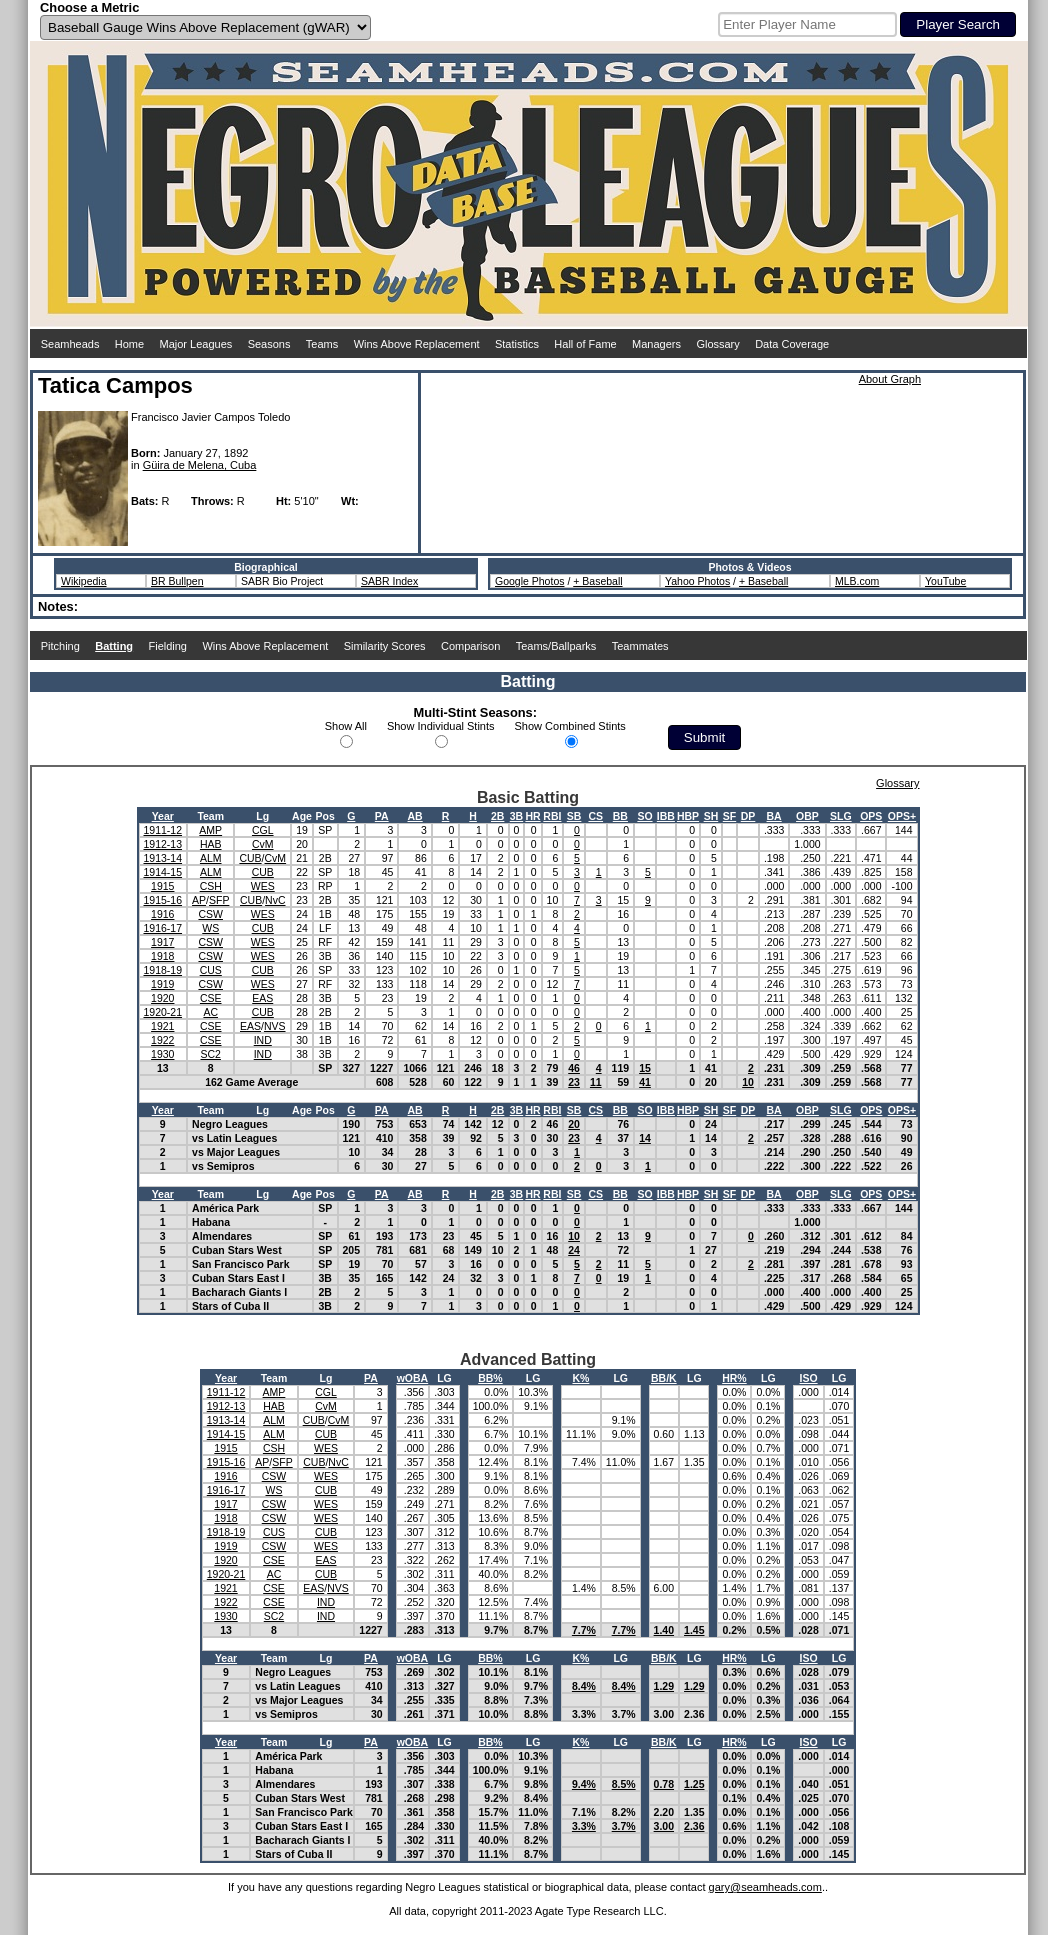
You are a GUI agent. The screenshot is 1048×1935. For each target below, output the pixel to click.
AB (415, 816)
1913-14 (163, 858)
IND (263, 1040)
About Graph (890, 379)
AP (199, 900)
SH (711, 816)
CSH (211, 886)
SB (574, 816)
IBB (666, 816)
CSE (211, 998)
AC (210, 1012)
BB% (490, 1378)
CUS (211, 970)
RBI (552, 816)
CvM (263, 844)
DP (748, 816)
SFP (219, 900)
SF (729, 816)
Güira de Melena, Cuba (200, 465)
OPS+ (902, 816)
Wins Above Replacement (417, 344)
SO (644, 816)
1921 (162, 1026)
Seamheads (70, 344)
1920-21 (163, 1012)
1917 (162, 942)
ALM (211, 858)
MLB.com (857, 581)
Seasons (269, 344)
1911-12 (163, 830)
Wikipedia (84, 581)
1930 (162, 1054)
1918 (162, 956)
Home (129, 344)
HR (532, 816)
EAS (262, 998)
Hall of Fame (585, 344)
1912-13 (163, 844)
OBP (807, 816)
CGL (263, 830)
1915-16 (163, 900)
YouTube (945, 581)
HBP (688, 816)
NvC (275, 900)
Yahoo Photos (697, 581)
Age (302, 816)
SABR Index (389, 581)
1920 (162, 998)
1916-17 (163, 928)
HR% (734, 1378)
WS (210, 928)
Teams (322, 344)
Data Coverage (792, 344)
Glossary (717, 344)
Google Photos (529, 581)
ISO (809, 1378)
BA (774, 816)
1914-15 (163, 872)
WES (263, 886)
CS (595, 816)
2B (497, 816)
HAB (211, 844)
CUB (250, 858)
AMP (210, 830)
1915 (162, 886)
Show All (346, 726)
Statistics (517, 344)
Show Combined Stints (570, 726)
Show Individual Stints (441, 726)
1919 (162, 984)
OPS (871, 816)
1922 (162, 1040)
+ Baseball (597, 581)
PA (382, 816)
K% (580, 1378)
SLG (841, 816)
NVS (275, 1026)
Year (163, 816)
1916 (162, 914)
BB (620, 816)
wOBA (413, 1378)
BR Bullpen (177, 581)
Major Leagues (196, 344)
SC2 (211, 1054)
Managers (656, 344)
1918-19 (163, 970)
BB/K (664, 1378)
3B (516, 816)
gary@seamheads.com (765, 1887)
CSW (210, 914)
